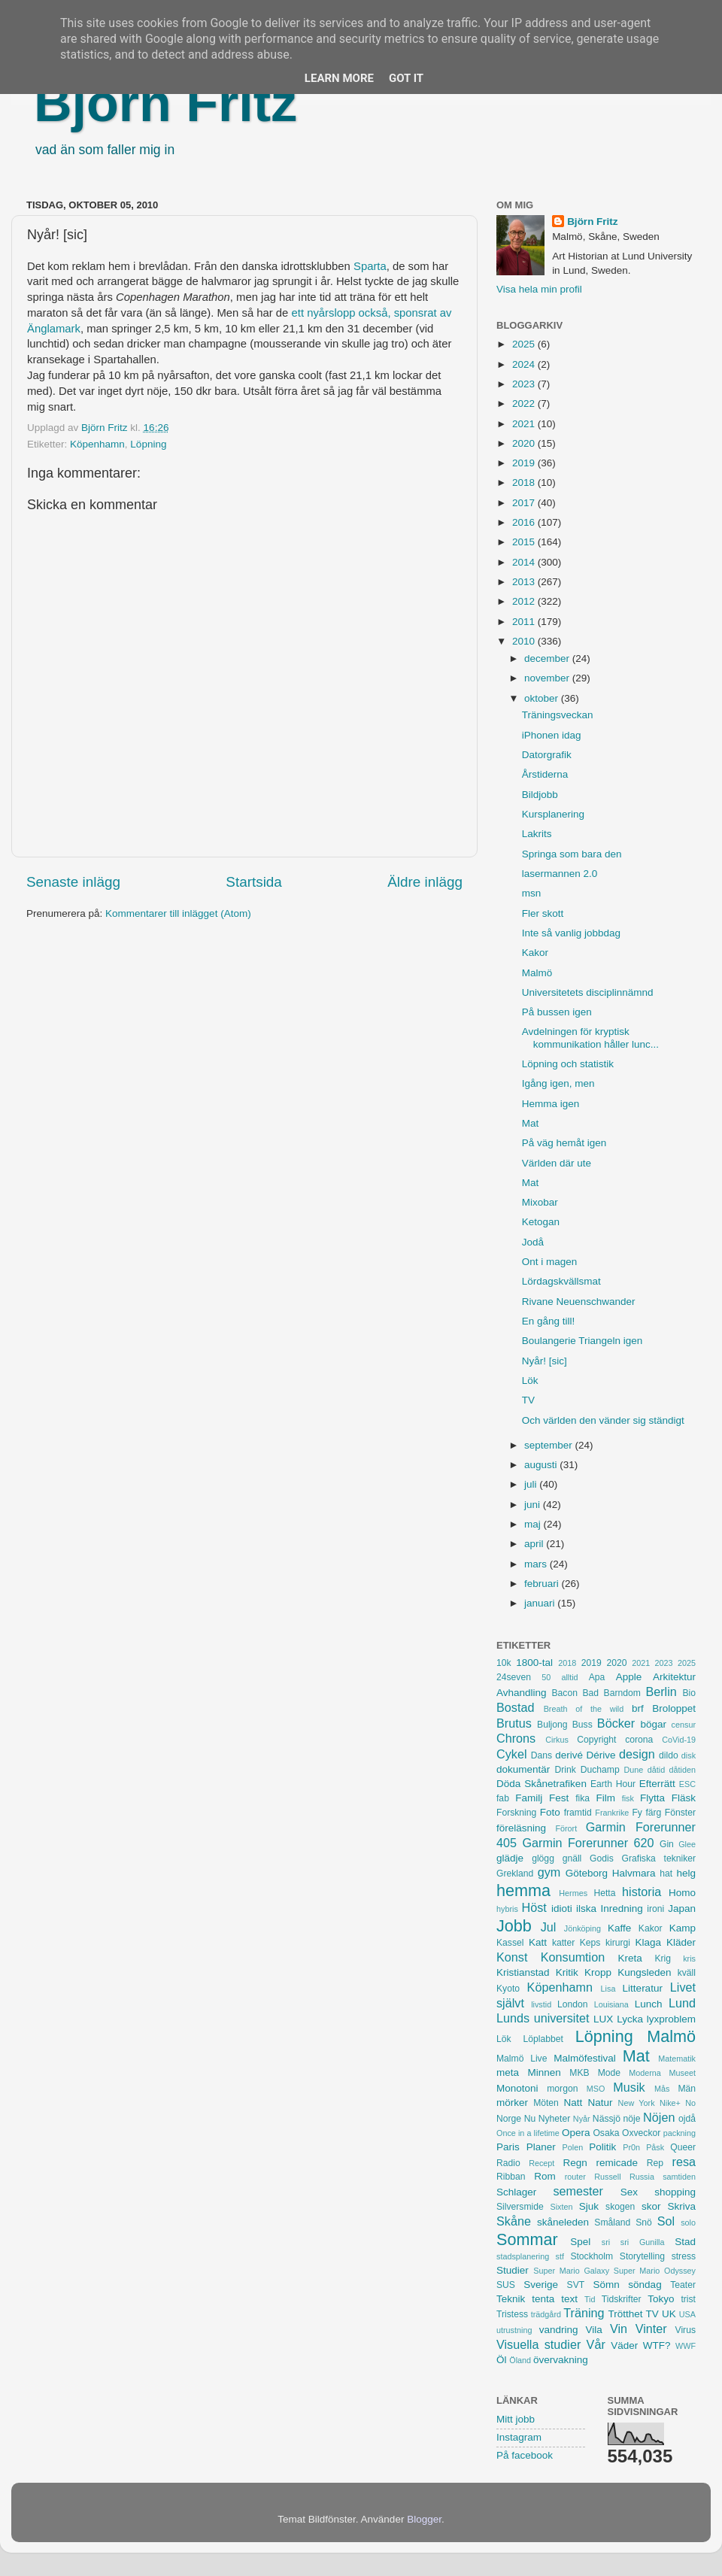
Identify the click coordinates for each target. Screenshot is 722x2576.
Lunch (649, 2004)
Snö (644, 2222)
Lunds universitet (542, 2018)
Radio (508, 2163)
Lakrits (537, 833)
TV (528, 1400)
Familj (528, 1798)
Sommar (527, 2239)
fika (582, 1798)
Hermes (573, 1893)
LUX (603, 2019)
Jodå (533, 1242)
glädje (509, 1858)
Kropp (597, 1972)
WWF (685, 2345)
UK (669, 2314)
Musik (629, 2087)
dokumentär (523, 1769)
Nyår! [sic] (544, 1361)
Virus (685, 2330)
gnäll (572, 1858)
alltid (569, 1677)
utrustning (514, 2330)
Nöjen (659, 2117)
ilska (586, 1908)
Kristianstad (523, 1972)
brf (638, 1708)
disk (688, 1755)
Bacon (564, 1693)
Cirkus (557, 1739)
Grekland (514, 1873)
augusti (542, 1464)
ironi (655, 1909)
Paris (508, 2147)
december (548, 658)
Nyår (581, 2118)
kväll (687, 1973)
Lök (530, 1380)
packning (679, 2133)
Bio (689, 1693)
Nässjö (606, 2118)
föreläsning (521, 1828)
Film (605, 1798)
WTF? (657, 2345)
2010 (525, 641)
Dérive (601, 1755)
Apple (629, 1676)
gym (549, 1872)
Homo (682, 1892)
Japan (682, 1908)
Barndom (622, 1693)
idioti (561, 1908)
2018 (525, 482)
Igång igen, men (558, 1083)
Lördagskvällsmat (561, 1281)
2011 (525, 621)
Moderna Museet (662, 2072)
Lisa (608, 1988)
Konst (511, 1957)
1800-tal (534, 1662)
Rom (545, 2176)
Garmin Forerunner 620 (588, 1842)
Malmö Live (521, 2058)
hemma (523, 1890)
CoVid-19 (679, 1739)
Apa (597, 1677)
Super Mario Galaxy (571, 2270)
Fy (637, 1812)
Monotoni (517, 2088)
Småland (612, 2222)
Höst (533, 1907)
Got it (406, 78)
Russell (607, 2176)
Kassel (509, 1942)
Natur (599, 2102)
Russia (641, 2176)
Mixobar (540, 1202)
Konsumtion (573, 1957)
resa (684, 2161)
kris (689, 1958)
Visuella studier (538, 2344)
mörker (512, 2102)
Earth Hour (613, 1784)
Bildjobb (540, 794)
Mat (530, 1123)
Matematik (677, 2058)
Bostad (515, 1707)
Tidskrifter (622, 2299)
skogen (620, 2206)
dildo (668, 1755)
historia (641, 1891)
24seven (513, 1677)
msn (532, 893)
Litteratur (643, 1988)
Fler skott (543, 913)
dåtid (656, 1769)
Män (687, 2088)
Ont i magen (550, 1261)
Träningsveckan (557, 715)
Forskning (516, 1812)
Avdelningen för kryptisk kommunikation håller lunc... (590, 1037)
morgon (562, 2088)
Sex (629, 2192)
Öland (520, 2360)
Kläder (681, 1942)
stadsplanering (522, 2256)
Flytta (652, 1798)
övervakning (560, 2359)
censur (684, 1724)
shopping (675, 2192)
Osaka (606, 2133)
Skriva (682, 2206)
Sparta (370, 266)
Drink (565, 1769)
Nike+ (670, 2102)
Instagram (519, 2437)
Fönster (680, 1812)
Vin (618, 2328)
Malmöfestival (585, 2058)
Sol (666, 2221)
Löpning (148, 444)
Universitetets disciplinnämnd (588, 992)
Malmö (537, 973)
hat (666, 1873)
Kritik (567, 1972)
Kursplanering (553, 814)
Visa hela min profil (539, 289)
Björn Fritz (165, 103)
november (548, 678)
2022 (525, 403)
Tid (590, 2299)
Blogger (424, 2519)
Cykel (511, 1754)
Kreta (630, 1958)
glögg (543, 1858)
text (569, 2298)
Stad (685, 2241)
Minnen (544, 2072)
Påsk (655, 2147)
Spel (580, 2241)
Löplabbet (543, 2039)
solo (688, 2222)
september (549, 1445)
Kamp (682, 1928)
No (690, 2102)
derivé (569, 1755)
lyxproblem (671, 2019)
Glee (687, 1844)
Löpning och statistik (568, 1064)
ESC (687, 1784)
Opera (576, 2132)
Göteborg (587, 1873)
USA (687, 2314)
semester (578, 2191)
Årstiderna (545, 774)
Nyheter (554, 2118)
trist (688, 2299)
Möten (546, 2103)
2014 (525, 562)
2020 (525, 443)
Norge (508, 2118)
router (575, 2176)
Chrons (515, 1738)
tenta (543, 2298)
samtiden (679, 2176)
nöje (632, 2118)
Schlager (516, 2192)
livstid (541, 2004)
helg (686, 1873)
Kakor (535, 952)
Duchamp (600, 1769)
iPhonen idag (551, 735)
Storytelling (642, 2256)
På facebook (524, 2455)
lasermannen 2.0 (560, 873)
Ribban (510, 2176)
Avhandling (521, 1692)
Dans (541, 1755)
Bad (590, 1693)
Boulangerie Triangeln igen (582, 1340)
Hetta (604, 1893)
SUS (505, 2285)
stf (560, 2256)
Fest (559, 1798)
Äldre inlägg (425, 882)
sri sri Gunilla (633, 2242)
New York (636, 2102)
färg (653, 1812)
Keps (590, 1942)
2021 (525, 423)
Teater (683, 2285)
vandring (558, 2329)
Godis (602, 1858)
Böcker (616, 1723)
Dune (633, 1769)
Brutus (514, 1723)
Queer (683, 2147)
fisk (628, 1798)
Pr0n (631, 2147)
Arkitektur (674, 1676)
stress (684, 2256)
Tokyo (661, 2298)
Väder (624, 2345)
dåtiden (682, 1769)
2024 (525, 364)
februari (543, 1583)
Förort (566, 1828)
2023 (525, 384)
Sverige (540, 2284)
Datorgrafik (547, 754)
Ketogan (541, 1221)
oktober (542, 698)
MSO (596, 2088)
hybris (507, 1908)
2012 (525, 601)
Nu (530, 2118)
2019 (525, 463)
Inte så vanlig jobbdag (571, 933)
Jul (549, 1927)
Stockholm (591, 2256)
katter (563, 1942)
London (572, 2004)
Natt (573, 2102)
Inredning (622, 1908)
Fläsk (684, 1798)
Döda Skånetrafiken (541, 1783)
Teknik (510, 2298)
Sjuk (589, 2206)
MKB (579, 2073)
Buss (582, 1724)
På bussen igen (557, 1012)
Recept (541, 2163)
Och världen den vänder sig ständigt (603, 1420)
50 (546, 1677)
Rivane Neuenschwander (579, 1301)
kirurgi (617, 1942)
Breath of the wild (584, 1708)
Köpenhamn (97, 444)
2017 (525, 502)
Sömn (606, 2284)
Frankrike (612, 1812)
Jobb (514, 1925)
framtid (578, 1812)
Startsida (254, 882)
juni (533, 1504)
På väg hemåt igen (564, 1142)
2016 (525, 522)
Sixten (561, 2206)
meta (507, 2072)
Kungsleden (644, 1972)
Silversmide (520, 2206)
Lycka (630, 2019)
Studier (512, 2270)
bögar (654, 1724)
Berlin (660, 1691)
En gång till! (548, 1321)
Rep (655, 2163)
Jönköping (582, 1928)
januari (540, 1603)
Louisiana (611, 2004)
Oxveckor (641, 2133)
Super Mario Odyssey (655, 2270)
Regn (575, 2162)
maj (534, 1524)
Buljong (552, 1724)
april (535, 1543)
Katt (538, 1942)
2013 (525, 581)
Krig (662, 1958)
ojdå (687, 2118)
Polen (573, 2147)
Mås (661, 2088)
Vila (594, 2329)
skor (651, 2206)
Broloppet (674, 1708)
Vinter (651, 2328)
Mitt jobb (515, 2419)
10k (503, 1663)
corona (639, 1739)
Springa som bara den (572, 854)
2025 (525, 344)
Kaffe (619, 1928)
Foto (550, 1812)
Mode (609, 2073)
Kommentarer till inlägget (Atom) (178, 913)
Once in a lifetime (528, 2133)
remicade (617, 2162)
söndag (644, 2284)
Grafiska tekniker (659, 1858)
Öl (501, 2359)
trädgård (546, 2314)
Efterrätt (657, 1783)
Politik (602, 2147)
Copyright (596, 1739)
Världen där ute (556, 1163)
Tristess (512, 2314)
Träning (583, 2313)
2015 (525, 542)
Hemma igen (551, 1103)
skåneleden (563, 2222)
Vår (596, 2344)
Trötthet (625, 2314)
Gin (667, 1844)
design (637, 1754)
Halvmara (634, 1873)
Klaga (649, 1942)
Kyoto (508, 1988)
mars (537, 1564)
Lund (682, 2003)
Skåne (513, 2221)
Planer (541, 2147)
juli (531, 1484)
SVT (576, 2285)
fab (502, 1798)
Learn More (339, 78)
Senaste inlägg (73, 882)
